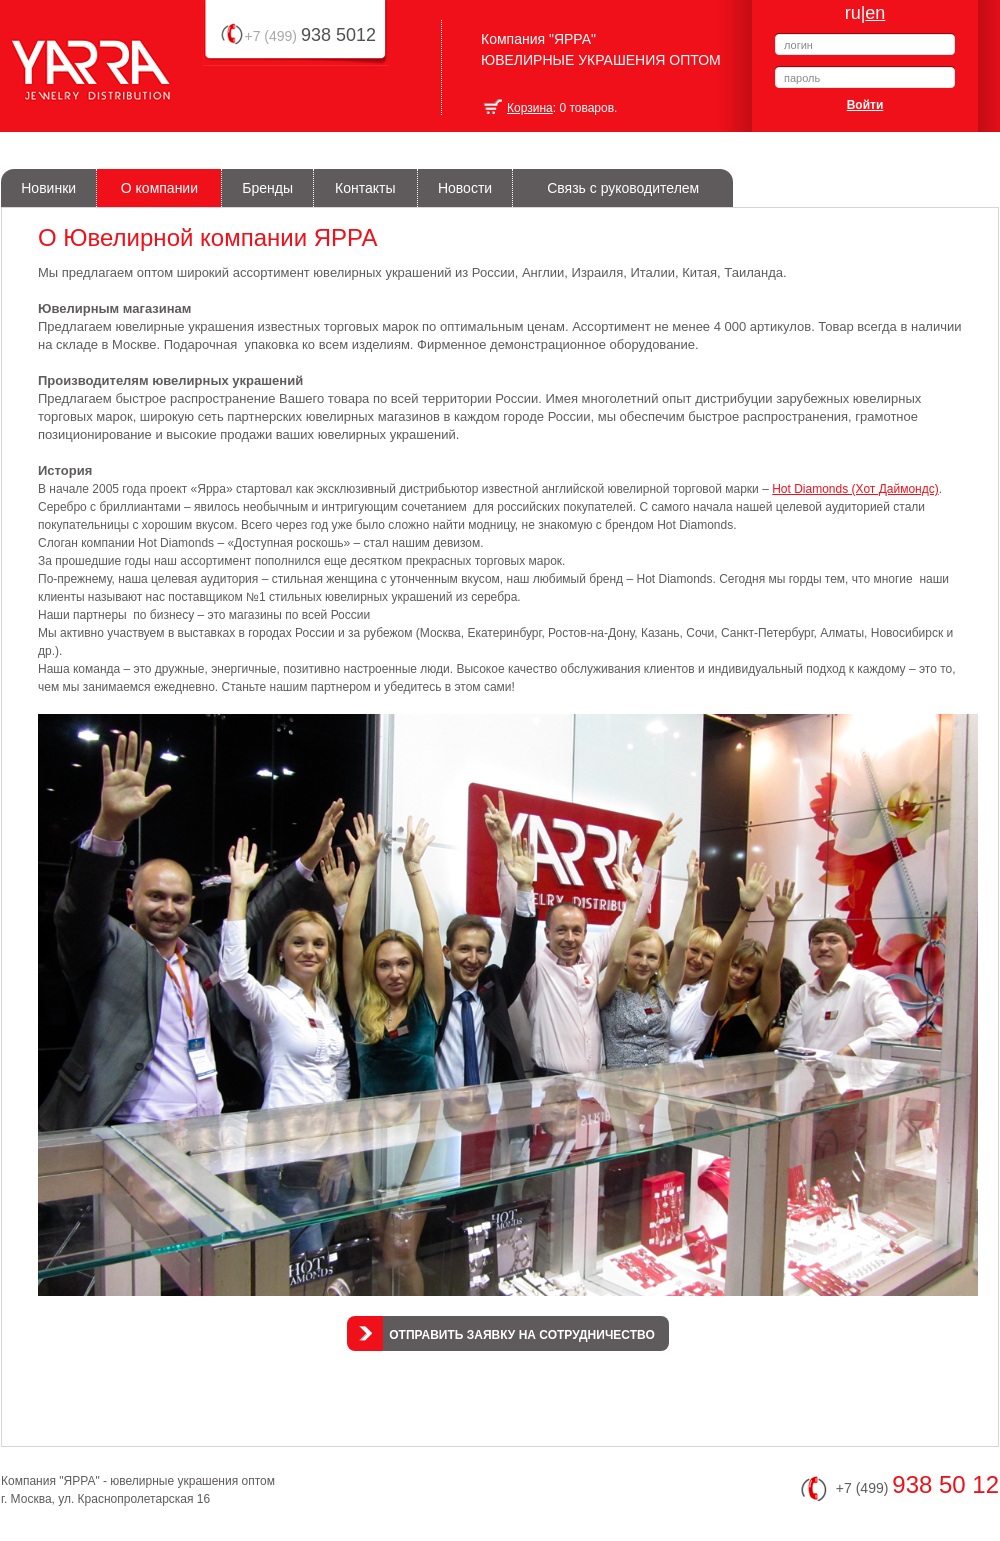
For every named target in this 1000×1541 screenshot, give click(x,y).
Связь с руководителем (623, 188)
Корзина (530, 108)
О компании (159, 188)
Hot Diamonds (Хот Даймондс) (855, 489)
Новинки (48, 188)
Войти (865, 105)
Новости (465, 188)
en (875, 13)
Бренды (267, 188)
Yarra (39, 99)
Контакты (365, 188)
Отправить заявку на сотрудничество (521, 1335)
